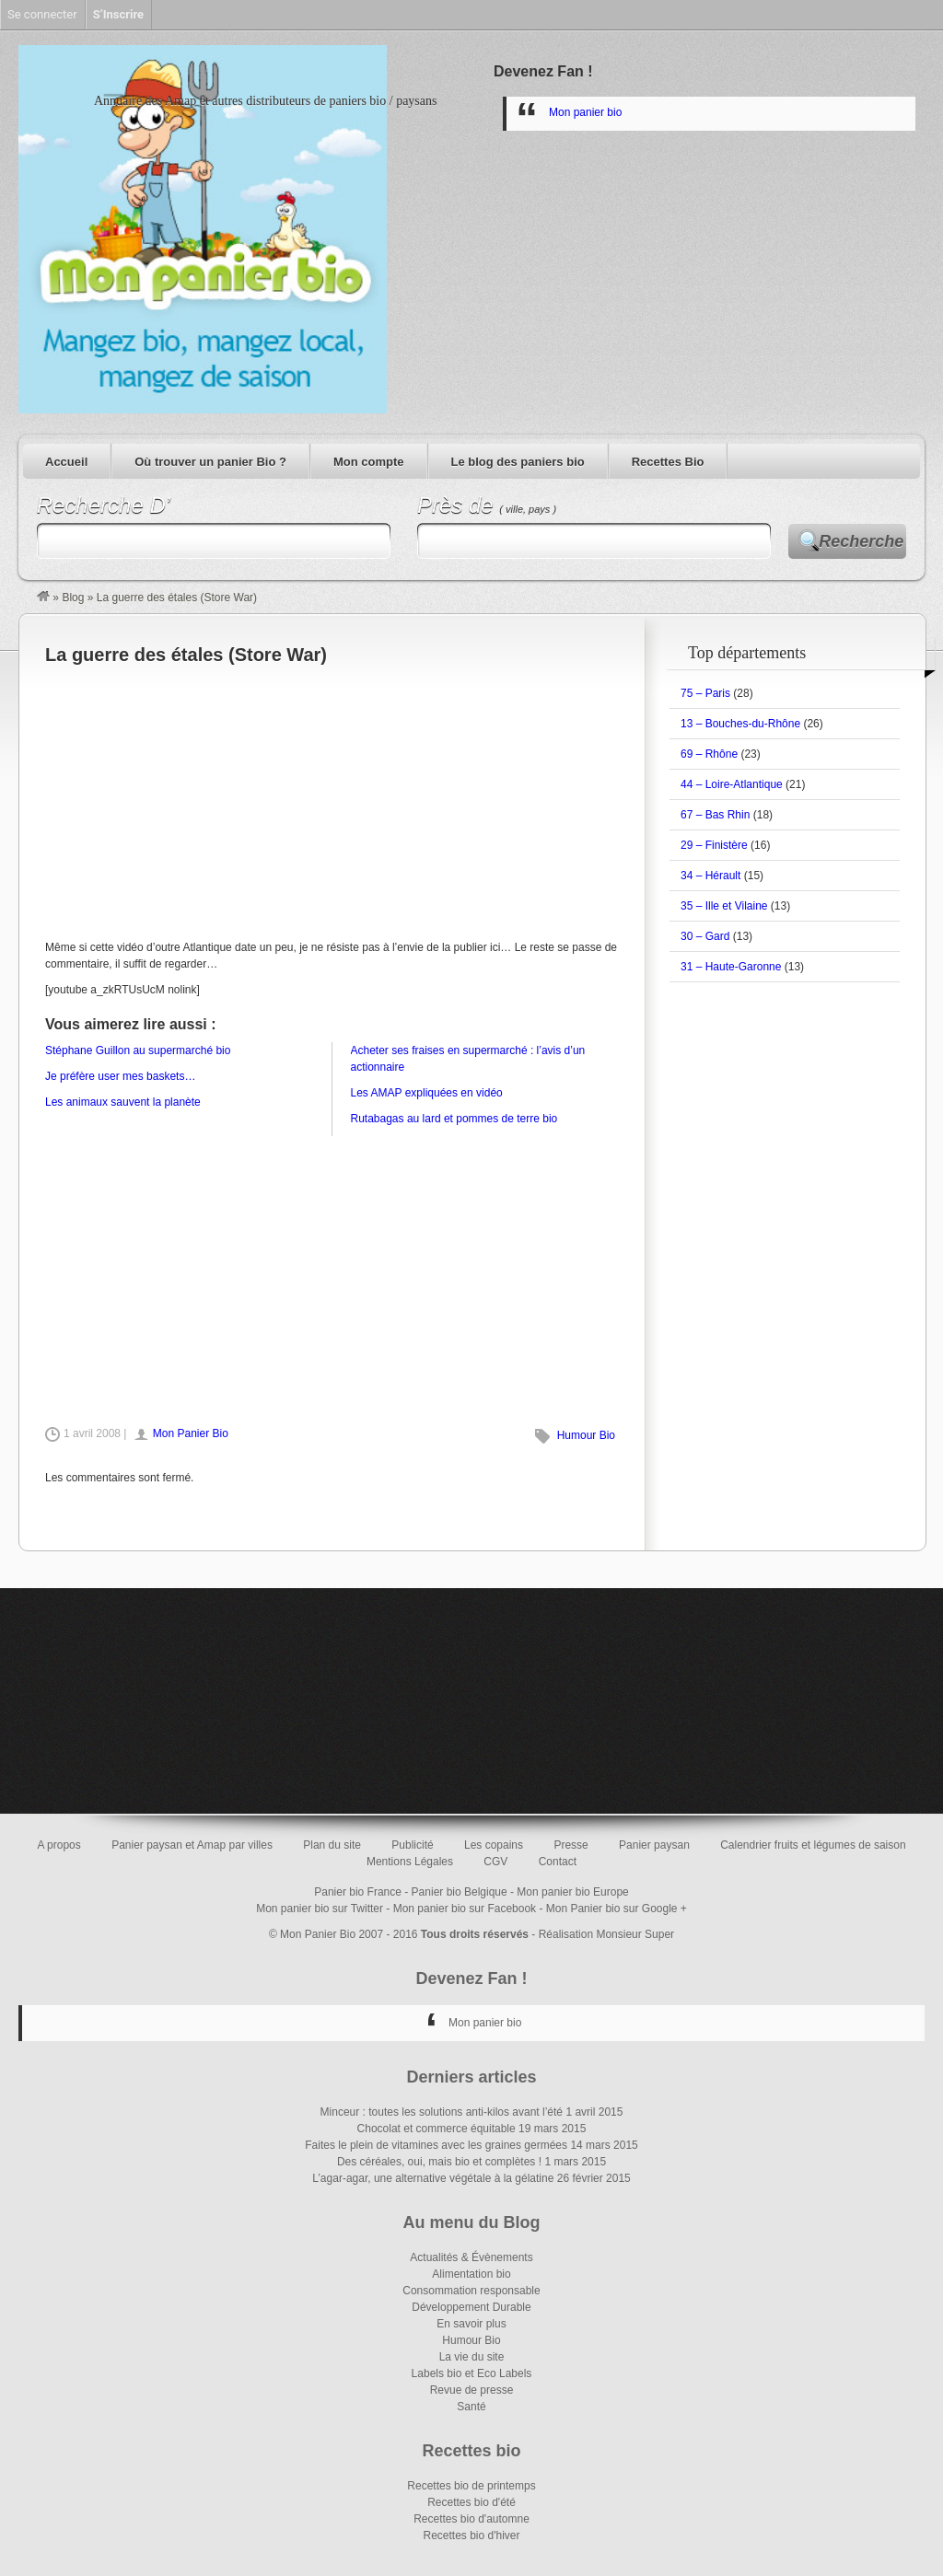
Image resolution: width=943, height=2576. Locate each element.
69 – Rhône (709, 754)
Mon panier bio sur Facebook (464, 1908)
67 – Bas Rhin (715, 814)
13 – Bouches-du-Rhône (740, 723)
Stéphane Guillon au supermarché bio (137, 1050)
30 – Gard (705, 936)
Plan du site (332, 1845)
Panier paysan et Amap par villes (192, 1845)
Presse (570, 1845)
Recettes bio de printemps (471, 2485)
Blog (73, 597)
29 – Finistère (714, 845)
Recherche (861, 541)
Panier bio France (358, 1892)
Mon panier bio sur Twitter (319, 1908)
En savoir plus (471, 2323)
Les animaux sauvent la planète (123, 1102)
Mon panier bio (585, 112)
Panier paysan (654, 1845)
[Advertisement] (332, 801)
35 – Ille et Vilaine (724, 905)
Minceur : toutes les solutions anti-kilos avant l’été (441, 2112)
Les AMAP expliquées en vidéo (427, 1092)
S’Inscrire (118, 14)
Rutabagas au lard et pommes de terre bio (454, 1118)
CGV (495, 1861)
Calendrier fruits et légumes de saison (812, 1845)
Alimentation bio (471, 2274)
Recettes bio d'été (471, 2502)
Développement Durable (471, 2307)
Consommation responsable (471, 2290)
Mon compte (368, 462)
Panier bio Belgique (459, 1892)
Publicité (412, 1845)
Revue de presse (472, 2390)
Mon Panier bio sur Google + (616, 1908)
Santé (471, 2406)
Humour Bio (586, 1435)
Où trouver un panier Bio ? (210, 462)
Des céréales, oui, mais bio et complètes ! (439, 2161)
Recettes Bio (668, 462)
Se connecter (42, 14)
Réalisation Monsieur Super (606, 1934)
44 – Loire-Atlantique (732, 784)
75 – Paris (705, 693)
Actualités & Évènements (471, 2257)
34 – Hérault (710, 875)
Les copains (493, 1845)
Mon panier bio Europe (572, 1892)
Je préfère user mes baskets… (120, 1076)
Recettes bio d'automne (471, 2518)
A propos (58, 1845)
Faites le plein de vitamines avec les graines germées (436, 2145)
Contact (557, 1861)
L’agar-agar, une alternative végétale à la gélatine (432, 2178)
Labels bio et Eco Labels (472, 2373)
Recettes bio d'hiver (471, 2535)
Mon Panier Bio (190, 1433)
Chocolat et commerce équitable (436, 2128)
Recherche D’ (103, 505)
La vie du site (472, 2356)
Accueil (66, 462)
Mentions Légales (410, 1861)
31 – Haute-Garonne (731, 966)
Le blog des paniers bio (518, 462)
